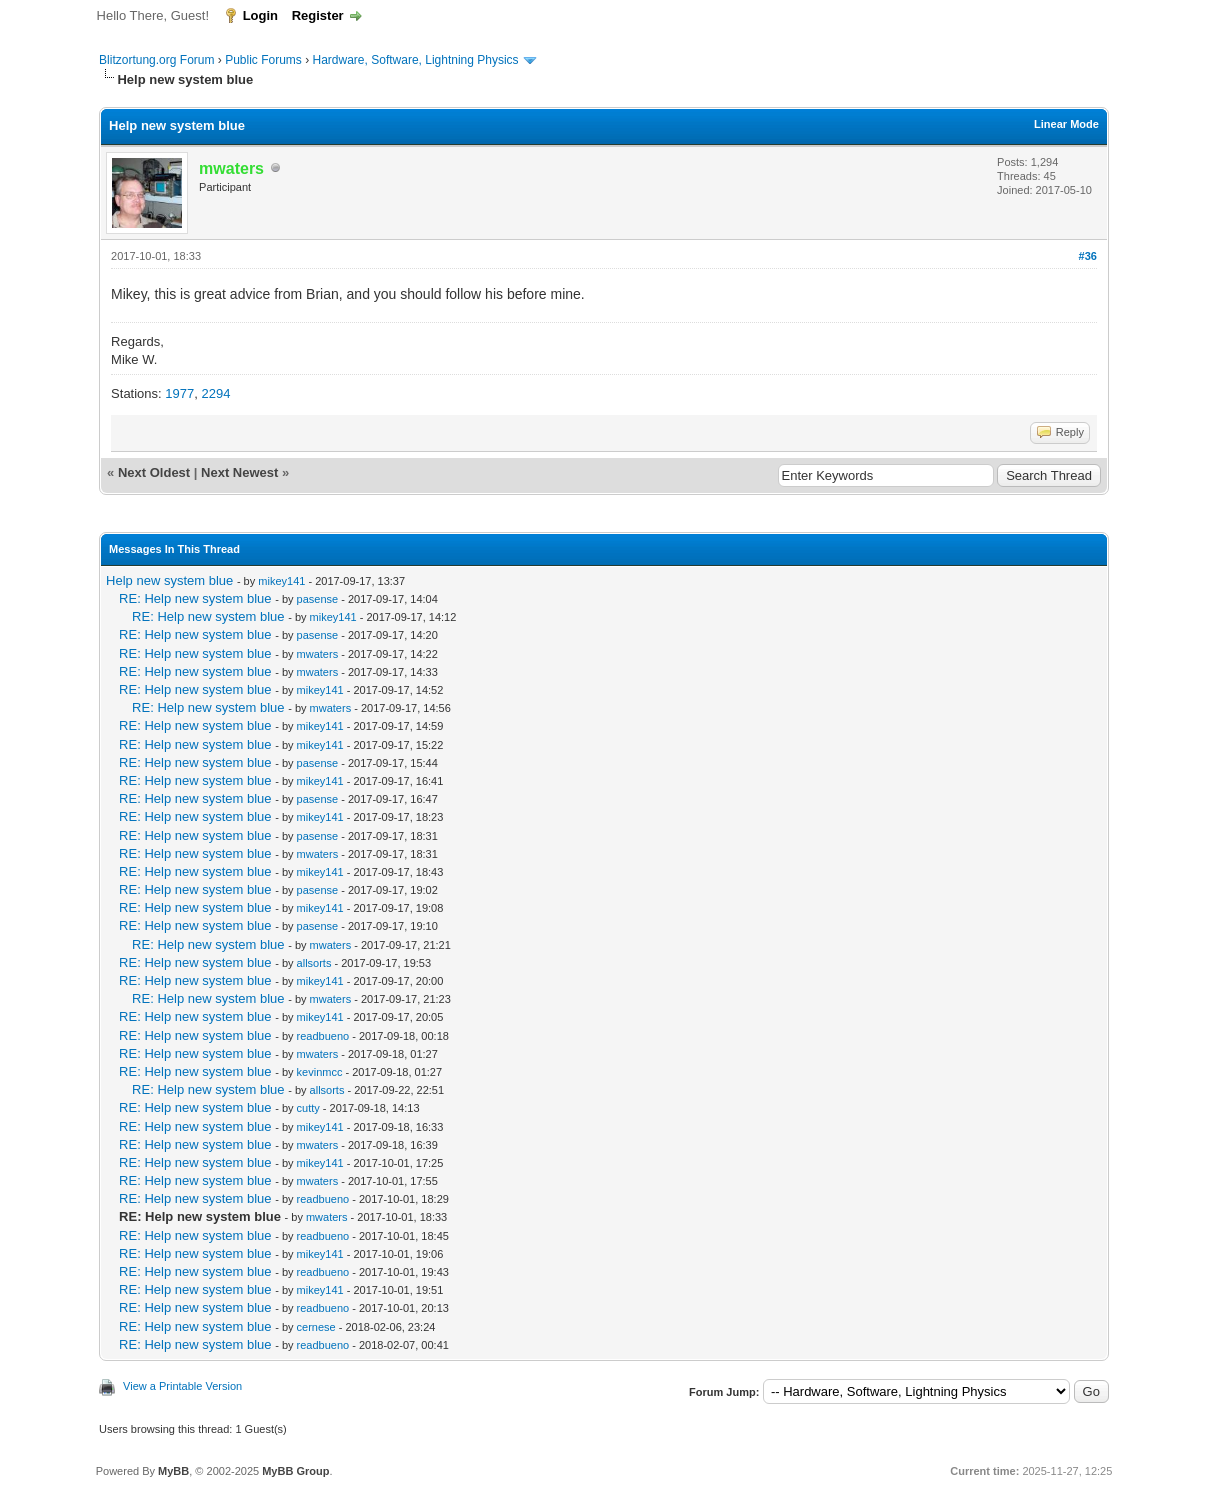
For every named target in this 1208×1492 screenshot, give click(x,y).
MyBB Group (295, 1471)
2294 (215, 393)
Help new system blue (169, 580)
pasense (318, 599)
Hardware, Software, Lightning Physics (416, 60)
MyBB (173, 1471)
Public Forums (263, 60)
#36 (1088, 256)
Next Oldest (154, 472)
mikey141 (281, 581)
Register (318, 15)
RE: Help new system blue (195, 598)
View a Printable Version (182, 1386)
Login (260, 15)
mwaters (318, 654)
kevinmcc (320, 1072)
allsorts (314, 963)
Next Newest (239, 472)
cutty (308, 1108)
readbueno (323, 1036)
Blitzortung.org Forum (156, 60)
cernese (316, 1327)
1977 (179, 393)
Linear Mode (1066, 124)
